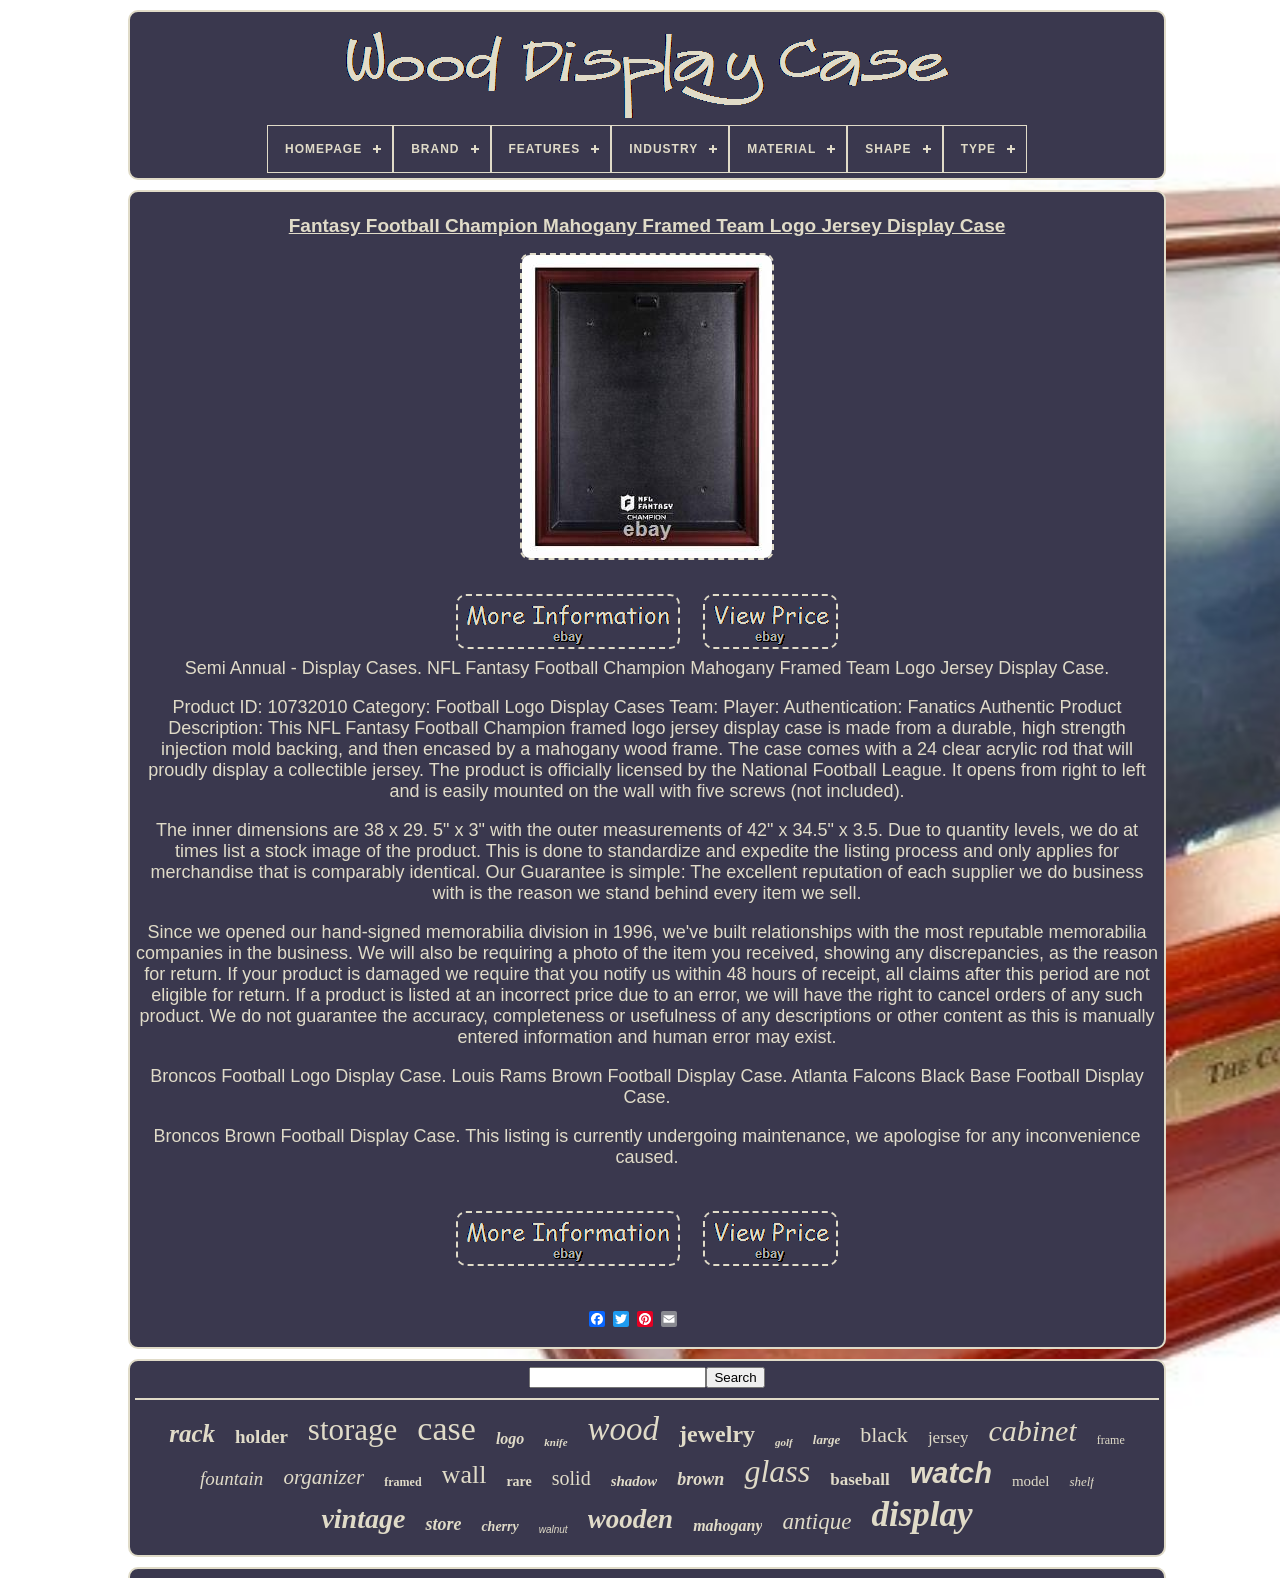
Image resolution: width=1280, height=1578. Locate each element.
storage (353, 1429)
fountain (231, 1478)
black (884, 1434)
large (826, 1439)
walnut (553, 1529)
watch (951, 1473)
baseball (860, 1479)
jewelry (717, 1434)
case (446, 1428)
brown (700, 1479)
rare (518, 1481)
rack (192, 1433)
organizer (323, 1477)
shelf (1081, 1481)
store (443, 1524)
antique (816, 1521)
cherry (499, 1526)
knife (555, 1442)
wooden (631, 1519)
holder (261, 1436)
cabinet (1032, 1430)
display (921, 1514)
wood (624, 1429)
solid (571, 1478)
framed (402, 1482)
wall (464, 1474)
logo (510, 1438)
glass (777, 1471)
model (1031, 1481)
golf (784, 1442)
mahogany (727, 1525)
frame (1111, 1440)
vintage (363, 1518)
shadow (634, 1481)
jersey (948, 1437)
